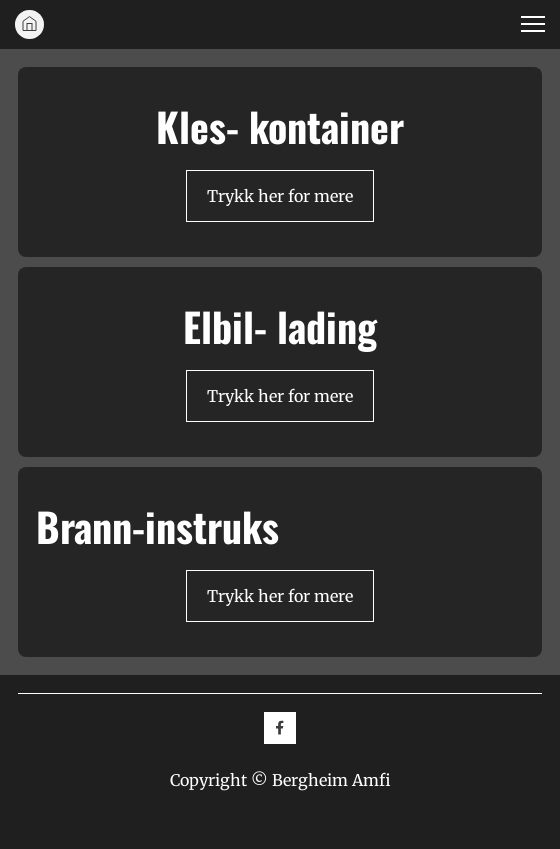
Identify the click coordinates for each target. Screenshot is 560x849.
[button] (533, 24)
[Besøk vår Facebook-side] (280, 728)
